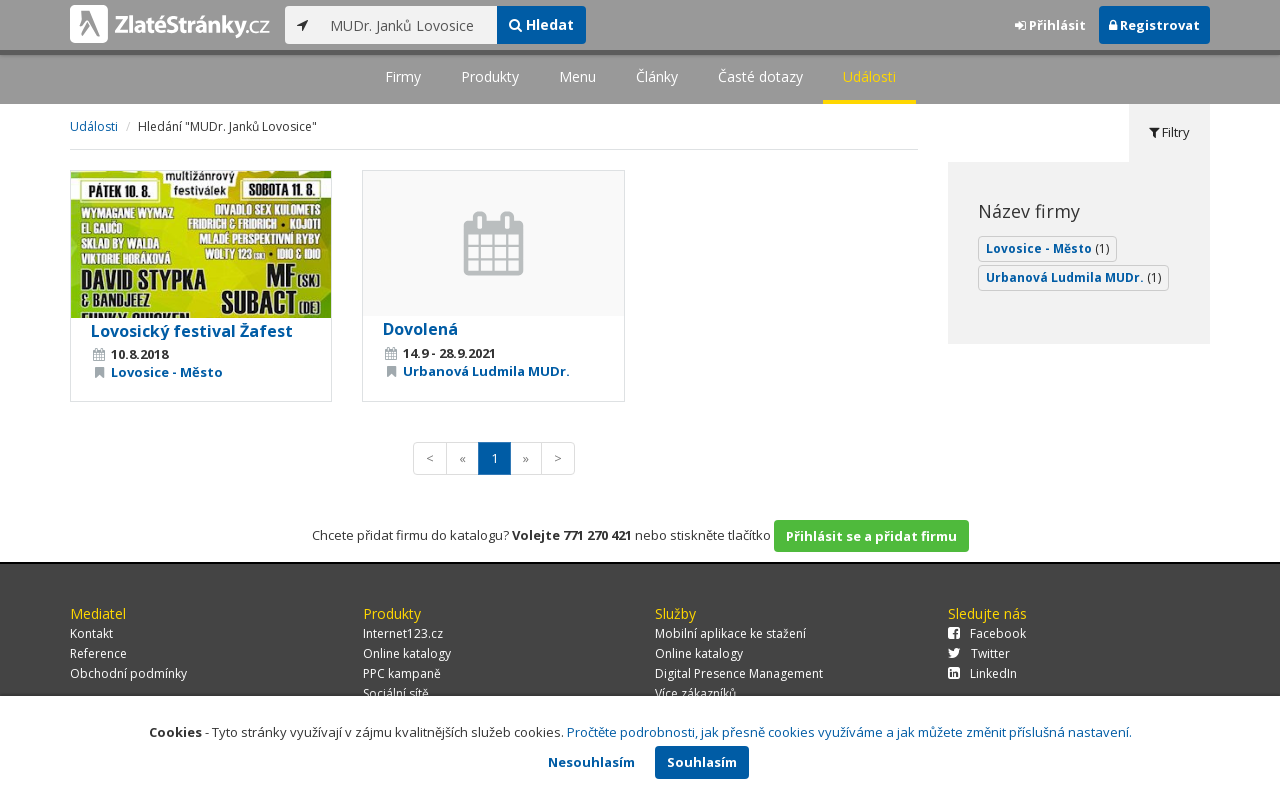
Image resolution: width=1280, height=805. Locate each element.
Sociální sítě (396, 693)
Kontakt (91, 633)
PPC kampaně (402, 673)
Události (869, 76)
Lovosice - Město (167, 372)
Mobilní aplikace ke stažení (730, 633)
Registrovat (1154, 25)
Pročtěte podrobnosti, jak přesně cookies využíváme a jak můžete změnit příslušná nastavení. (849, 732)
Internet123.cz (403, 633)
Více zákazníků (695, 693)
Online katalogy (407, 653)
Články (657, 76)
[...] (408, 25)
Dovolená (420, 329)
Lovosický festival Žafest (192, 331)
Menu (577, 76)
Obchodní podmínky (128, 673)
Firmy (403, 76)
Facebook (987, 633)
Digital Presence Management (739, 673)
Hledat (541, 24)
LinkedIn (982, 673)
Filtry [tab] (1169, 132)
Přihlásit (1050, 25)
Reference (98, 653)
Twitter (979, 653)
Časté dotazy (760, 76)
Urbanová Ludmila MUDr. (486, 371)
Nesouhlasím (591, 762)
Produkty (490, 76)
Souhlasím (702, 762)
